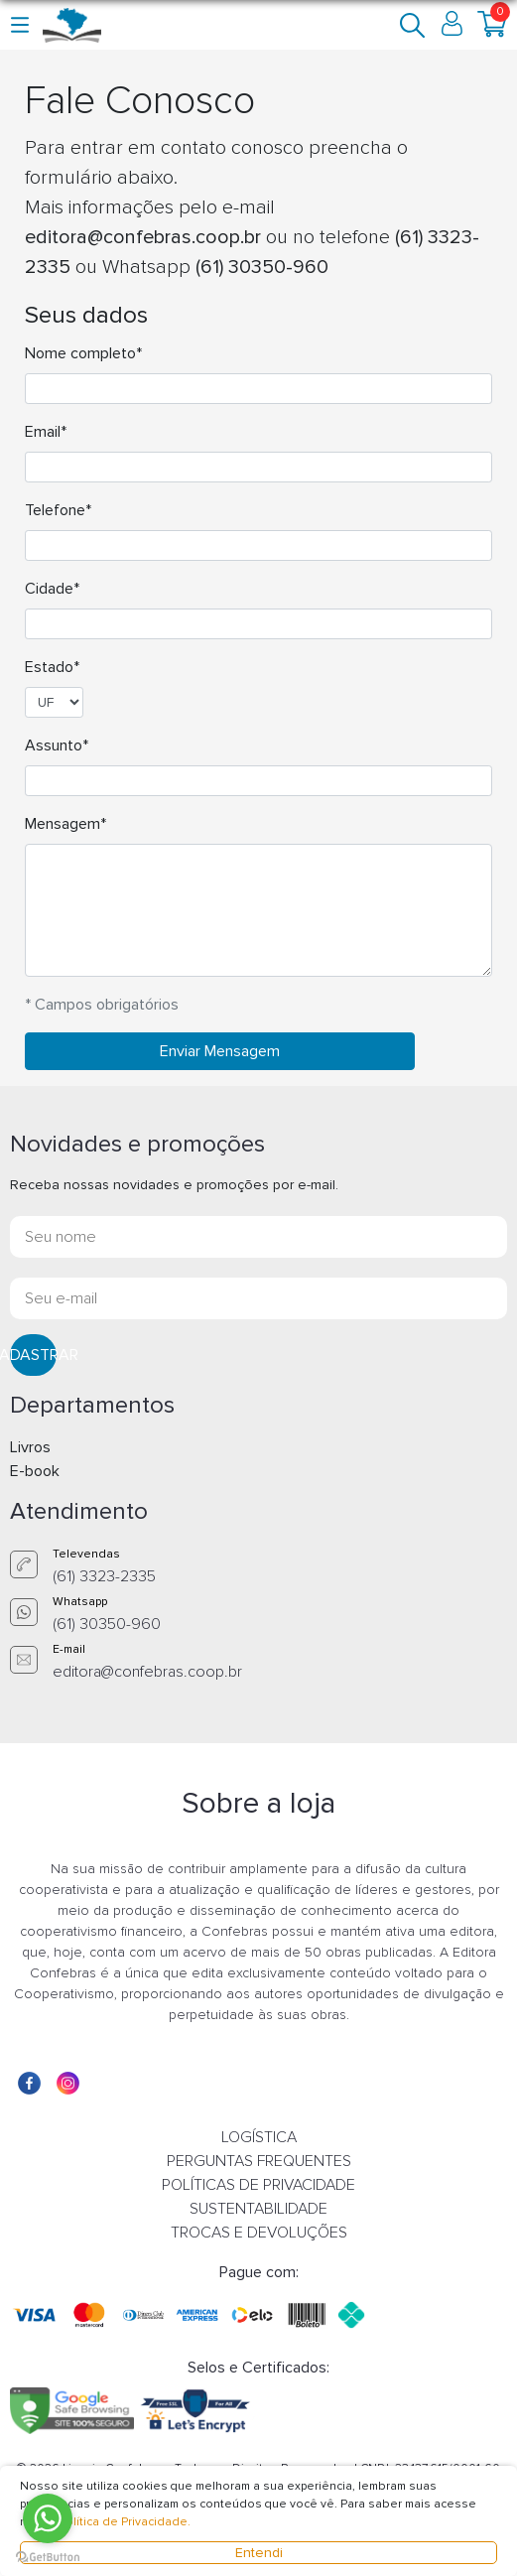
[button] (21, 24)
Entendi (259, 2552)
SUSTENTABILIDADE (258, 2209)
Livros (30, 1447)
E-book (35, 1471)
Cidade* (52, 589)
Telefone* (58, 510)
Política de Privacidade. (125, 2521)
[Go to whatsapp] (47, 2518)
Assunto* (56, 745)
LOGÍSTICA (259, 2137)
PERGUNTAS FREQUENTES (259, 2161)
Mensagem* (65, 824)
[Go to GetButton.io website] (47, 2556)
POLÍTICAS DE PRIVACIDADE (258, 2185)
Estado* (52, 667)
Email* (45, 432)
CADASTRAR (33, 1355)
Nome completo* (83, 353)
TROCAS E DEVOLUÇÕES (259, 2232)
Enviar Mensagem (220, 1051)
